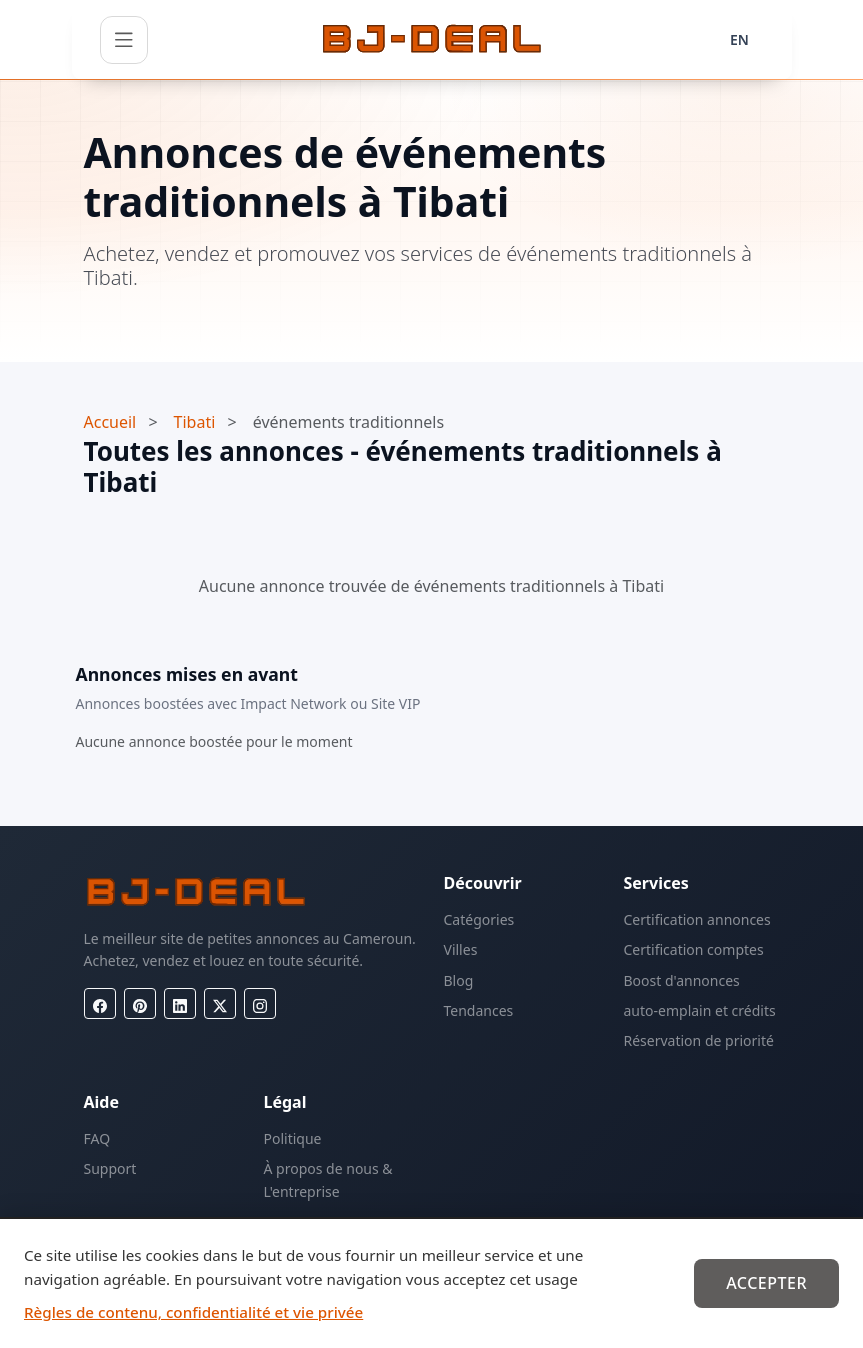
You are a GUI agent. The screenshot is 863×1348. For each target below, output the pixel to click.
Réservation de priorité (699, 1040)
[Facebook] (100, 1003)
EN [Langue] (739, 39)
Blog (459, 980)
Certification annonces (697, 919)
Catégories (479, 919)
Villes (461, 949)
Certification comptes (694, 949)
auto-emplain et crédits (700, 1010)
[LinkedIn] (180, 1003)
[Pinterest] (140, 1003)
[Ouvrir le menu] (124, 40)
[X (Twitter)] (220, 1003)
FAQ (97, 1138)
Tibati (195, 422)
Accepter (766, 1283)
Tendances (479, 1010)
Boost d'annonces (682, 980)
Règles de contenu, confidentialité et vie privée (193, 1312)
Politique (293, 1138)
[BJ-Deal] (431, 40)
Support (110, 1168)
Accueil (110, 422)
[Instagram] (260, 1003)
